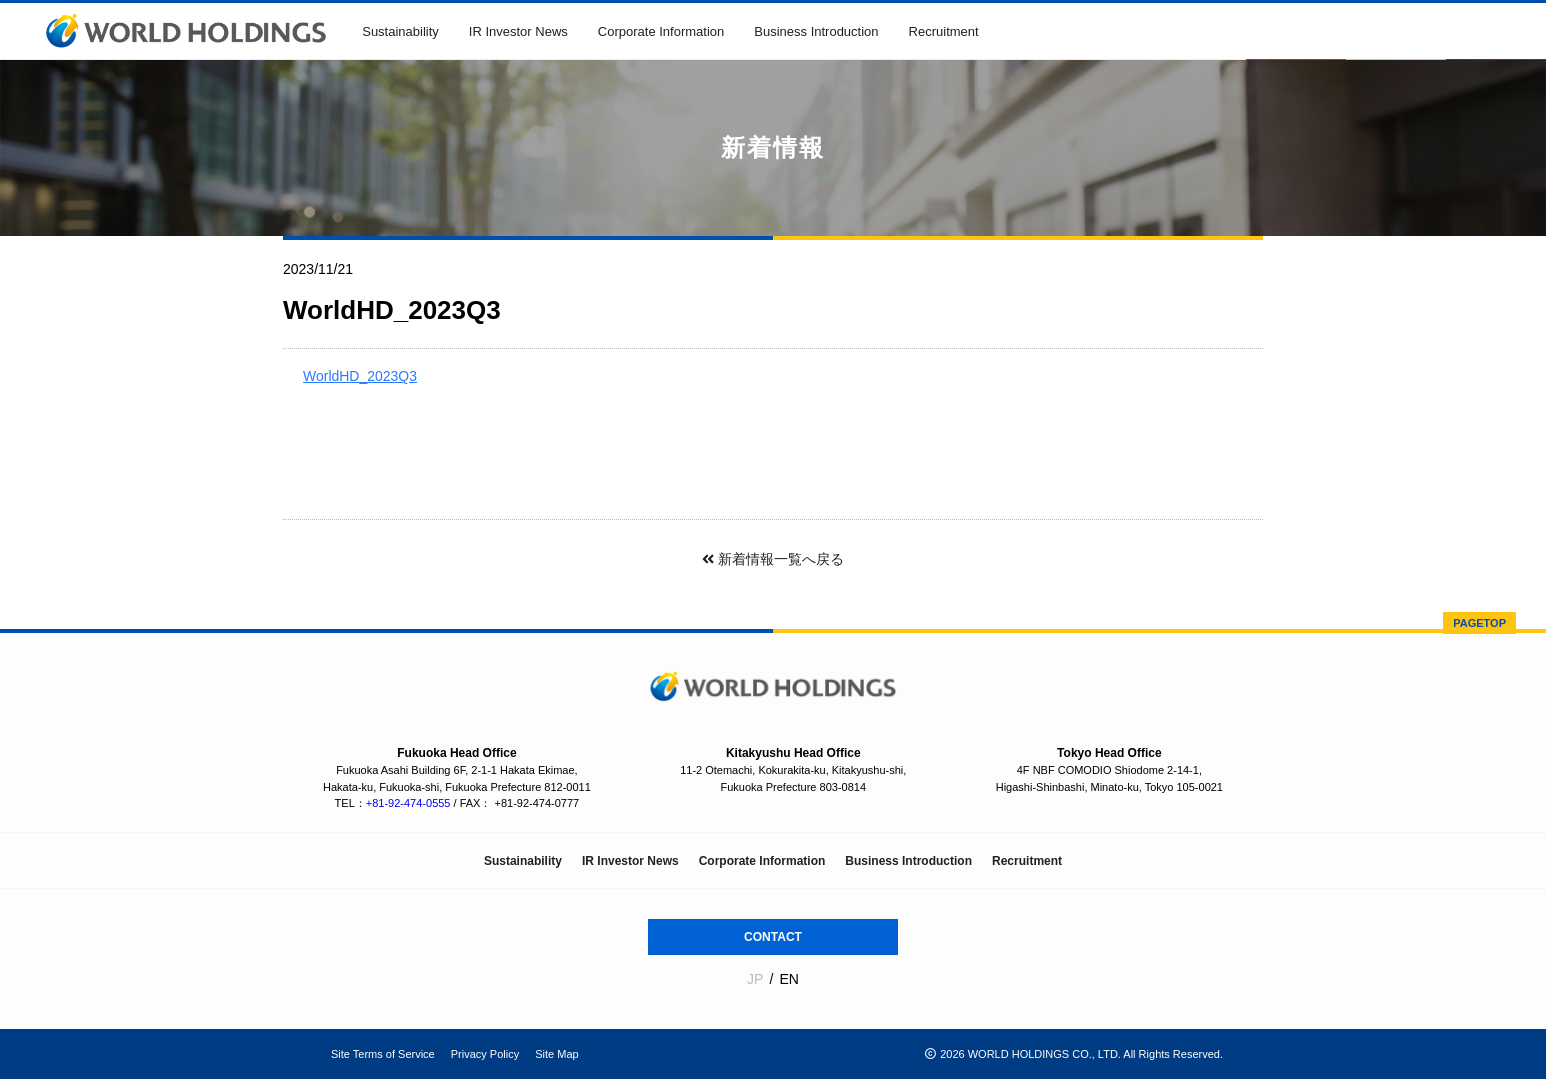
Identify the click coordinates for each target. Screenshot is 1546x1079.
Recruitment (944, 31)
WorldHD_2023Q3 (360, 376)
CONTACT (773, 937)
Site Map (556, 1054)
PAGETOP (1479, 623)
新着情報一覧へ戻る (773, 559)
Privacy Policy (485, 1054)
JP (755, 979)
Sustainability (400, 31)
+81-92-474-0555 (408, 803)
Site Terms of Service (383, 1054)
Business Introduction (816, 31)
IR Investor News (518, 31)
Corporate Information (661, 31)
